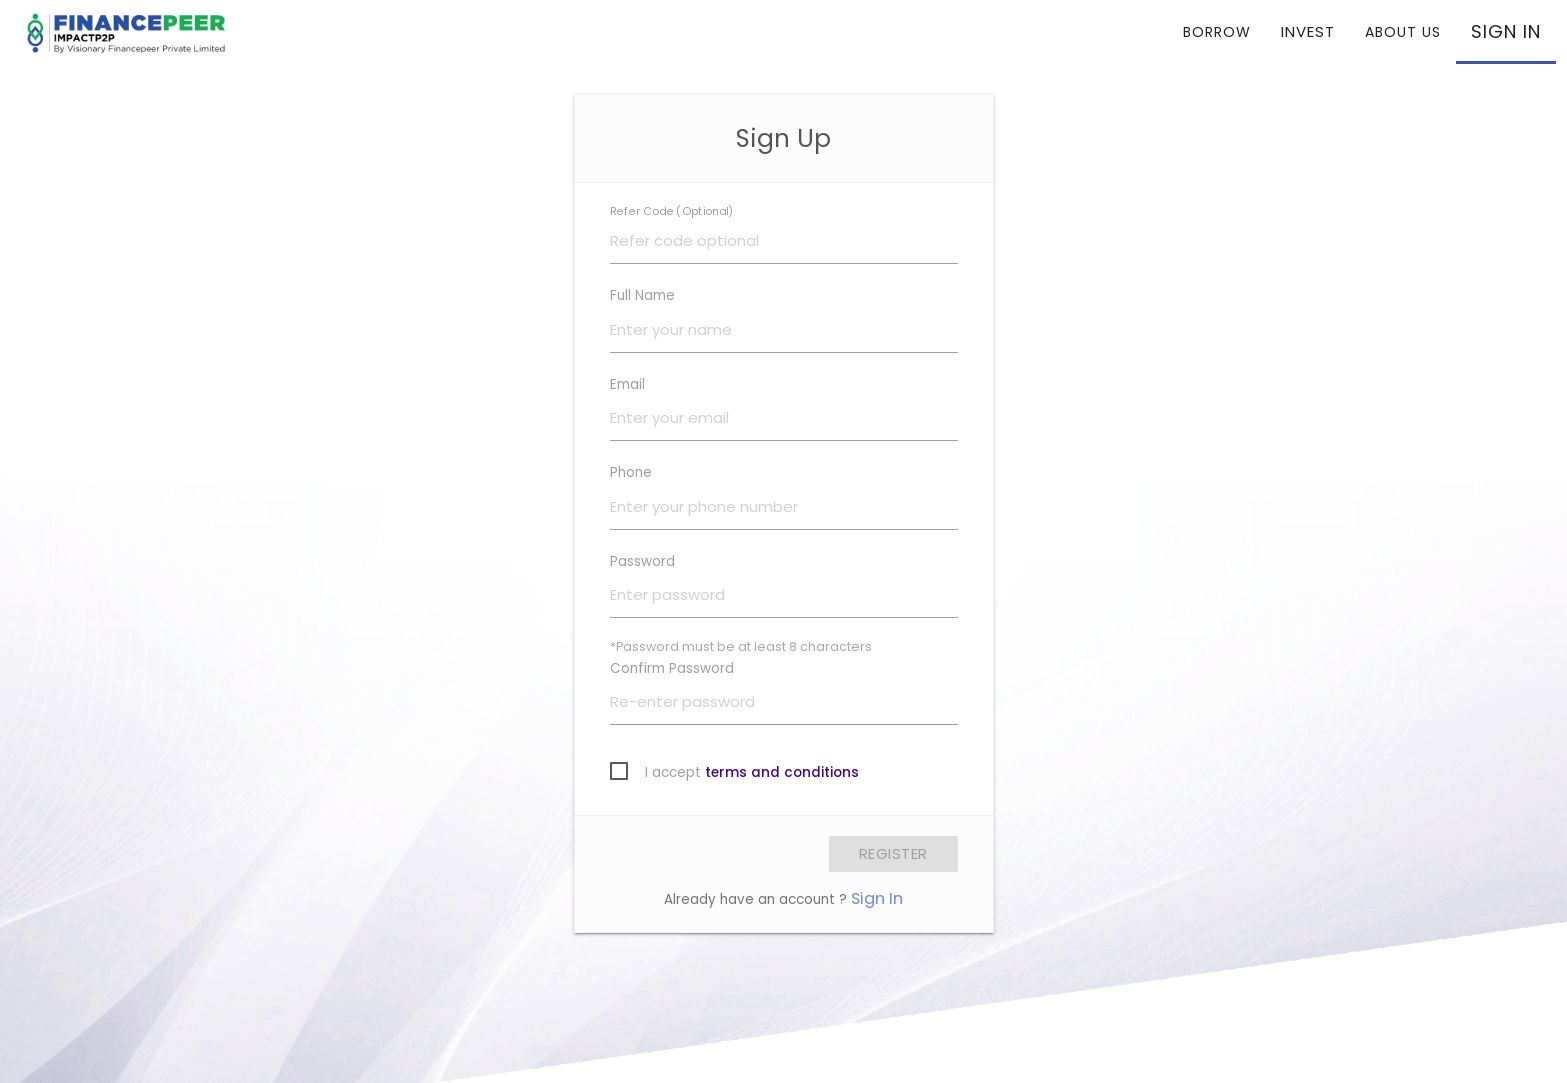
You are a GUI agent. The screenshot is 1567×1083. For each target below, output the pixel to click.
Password (642, 561)
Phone (631, 472)
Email (627, 384)
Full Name (642, 295)
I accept (752, 772)
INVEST (1308, 31)
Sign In (877, 898)
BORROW (1217, 32)
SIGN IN (1506, 31)
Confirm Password (672, 668)
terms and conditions (782, 772)
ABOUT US (1403, 32)
